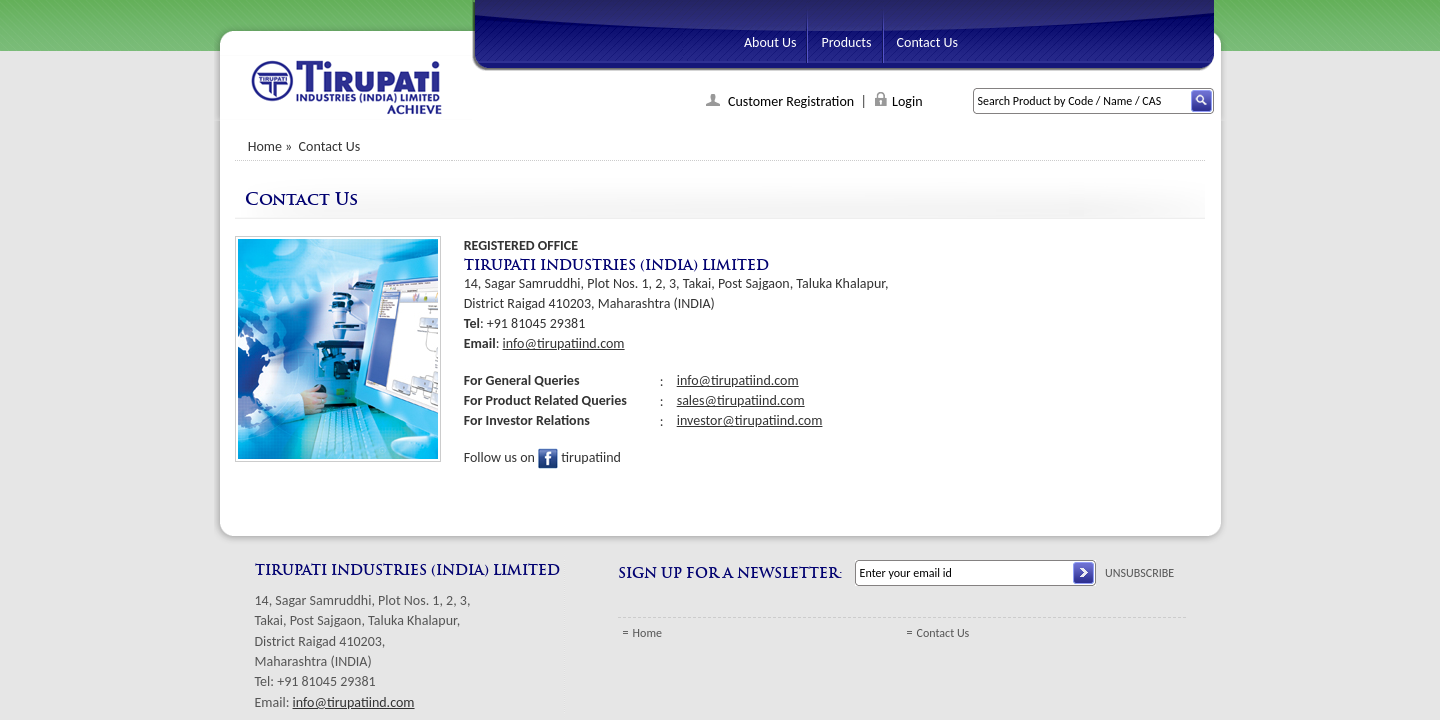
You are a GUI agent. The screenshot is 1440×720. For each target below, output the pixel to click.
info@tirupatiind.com (564, 343)
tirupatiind (579, 457)
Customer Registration (789, 101)
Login (907, 101)
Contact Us (943, 633)
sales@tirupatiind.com (741, 400)
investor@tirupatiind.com (750, 420)
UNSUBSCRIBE (1139, 573)
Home (265, 146)
